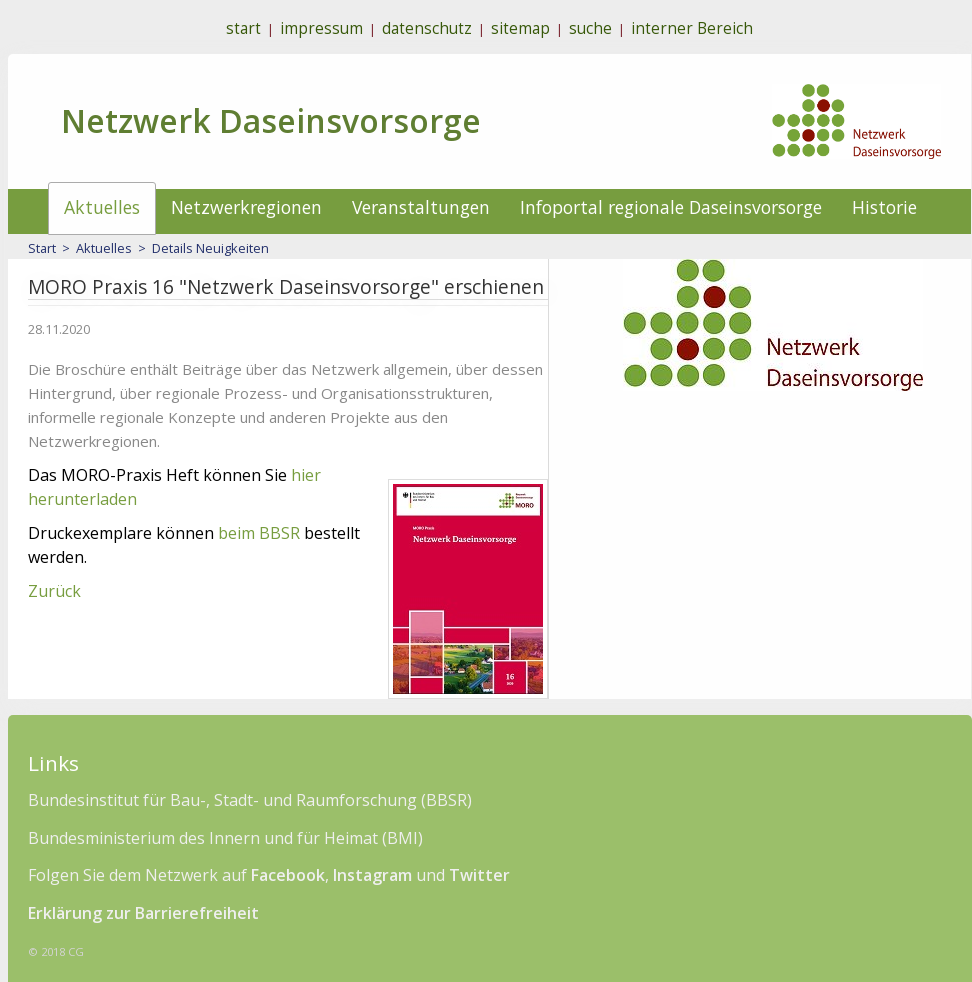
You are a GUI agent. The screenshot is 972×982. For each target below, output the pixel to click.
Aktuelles (102, 207)
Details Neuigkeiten (210, 248)
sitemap (520, 28)
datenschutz (427, 28)
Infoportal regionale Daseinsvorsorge (671, 207)
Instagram (372, 875)
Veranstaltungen (421, 207)
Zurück (54, 591)
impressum (321, 28)
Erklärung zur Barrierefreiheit (143, 913)
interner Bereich (692, 28)
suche (590, 28)
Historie (884, 207)
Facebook (288, 875)
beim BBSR (259, 533)
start (243, 28)
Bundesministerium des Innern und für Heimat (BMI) (225, 838)
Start (42, 248)
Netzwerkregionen (246, 207)
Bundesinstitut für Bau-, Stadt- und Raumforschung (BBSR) (250, 800)
